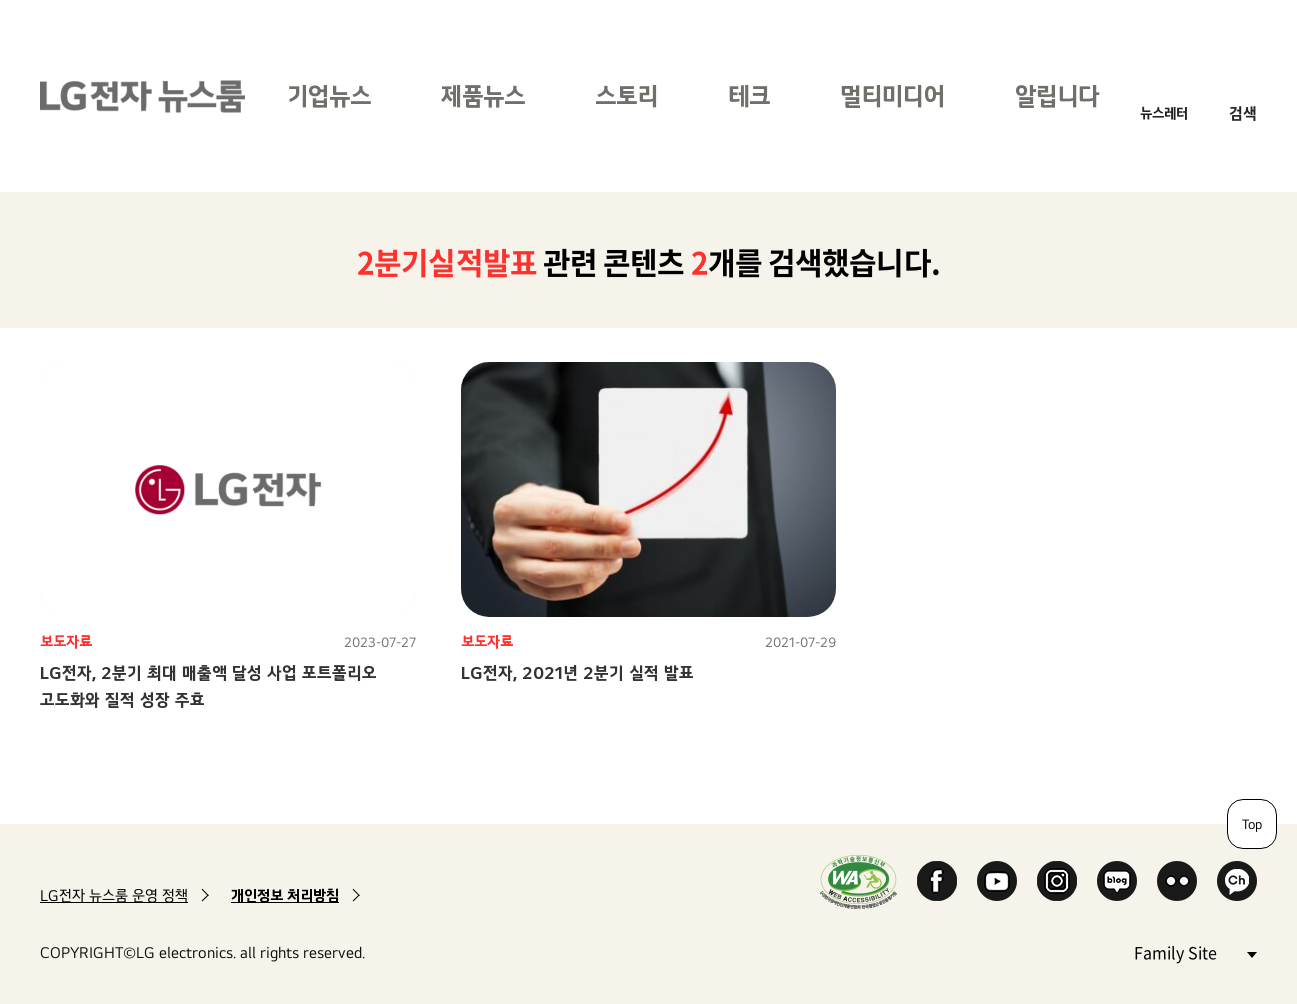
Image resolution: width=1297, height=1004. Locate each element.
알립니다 (1057, 95)
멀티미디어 (892, 95)
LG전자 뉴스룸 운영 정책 (114, 895)
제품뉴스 (483, 95)
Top (1252, 824)
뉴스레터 (1164, 112)
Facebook (937, 881)
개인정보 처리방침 (285, 895)
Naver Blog (1117, 881)
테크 (749, 95)
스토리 (626, 95)
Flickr (1177, 881)
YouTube (997, 881)
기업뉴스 (329, 95)
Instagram (1057, 881)
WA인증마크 (858, 881)
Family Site (1195, 951)
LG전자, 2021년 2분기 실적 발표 (577, 672)
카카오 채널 (1237, 881)
